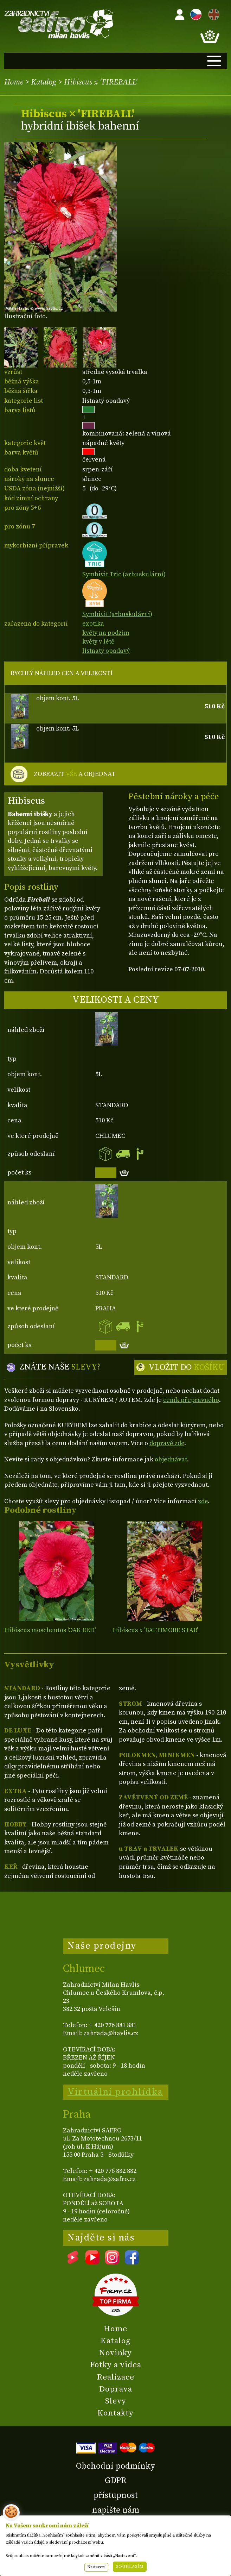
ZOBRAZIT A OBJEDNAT (75, 774)
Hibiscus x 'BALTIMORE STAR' (155, 1630)
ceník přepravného (191, 1400)
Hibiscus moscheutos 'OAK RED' (50, 1630)
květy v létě (98, 642)
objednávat (171, 1459)
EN (212, 13)
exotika (93, 624)
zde (203, 1501)
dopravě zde (166, 1443)
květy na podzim (105, 633)
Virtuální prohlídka (115, 2092)
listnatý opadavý (106, 651)
